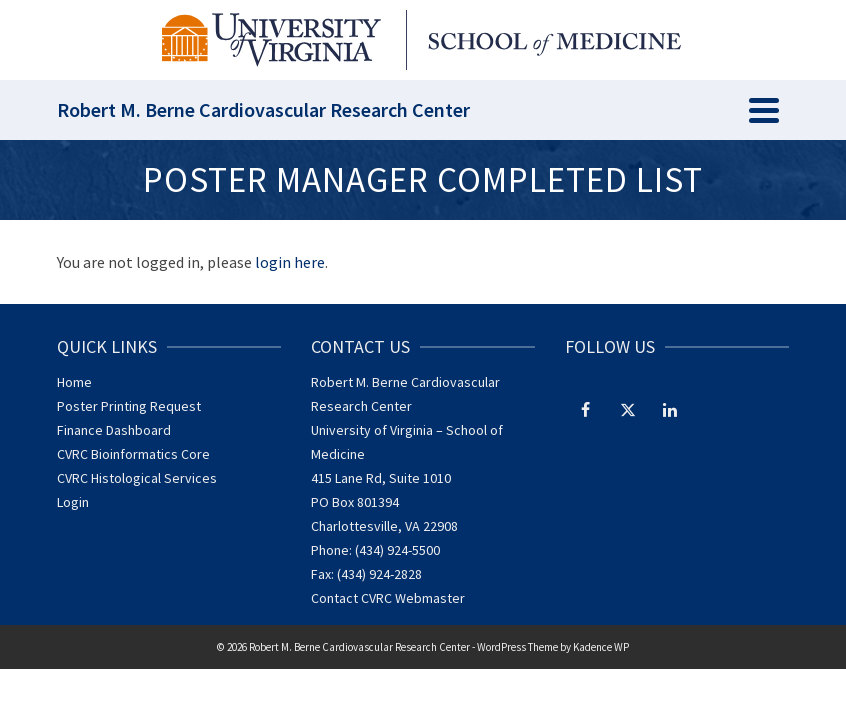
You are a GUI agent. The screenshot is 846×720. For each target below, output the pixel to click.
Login (73, 502)
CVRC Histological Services (137, 478)
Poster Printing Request (129, 406)
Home (74, 382)
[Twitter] (628, 409)
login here (290, 262)
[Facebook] (586, 409)
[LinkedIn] (670, 409)
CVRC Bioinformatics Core (133, 454)
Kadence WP (601, 647)
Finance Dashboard (114, 430)
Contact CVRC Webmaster (388, 598)
